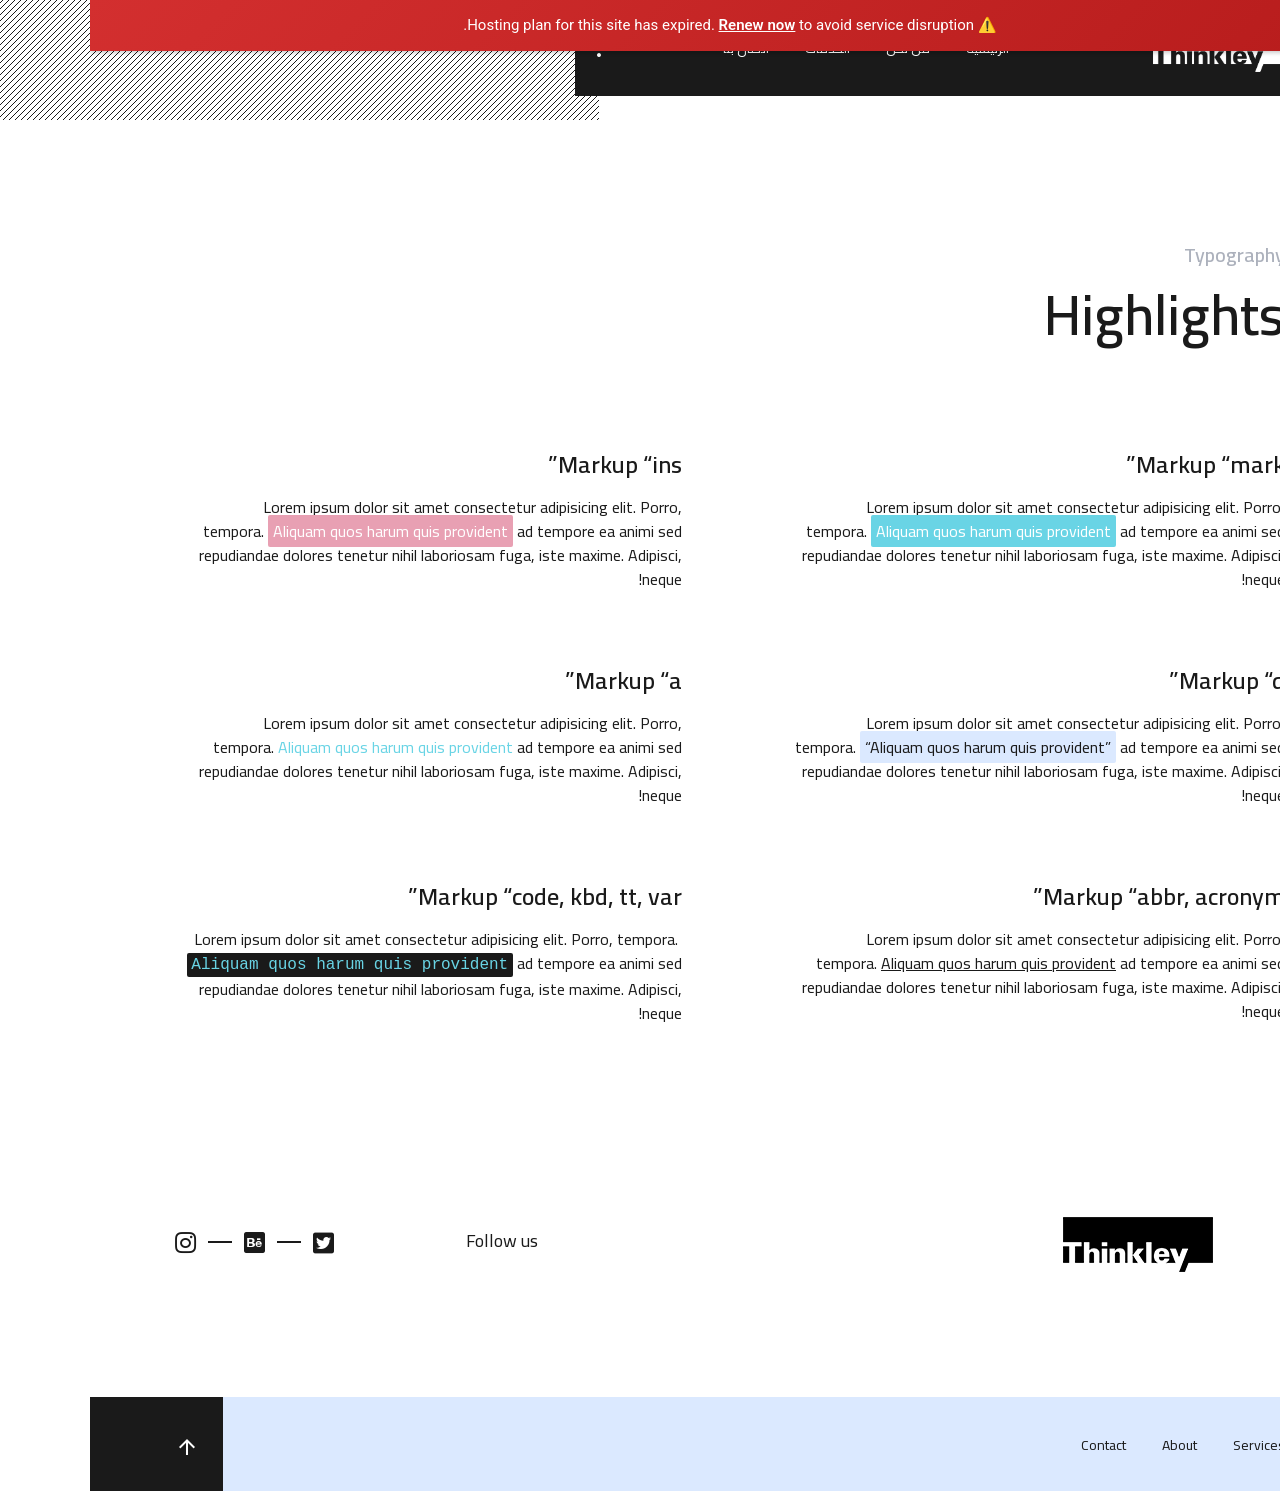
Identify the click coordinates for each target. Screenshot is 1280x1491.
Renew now (667, 25)
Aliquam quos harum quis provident (305, 747)
